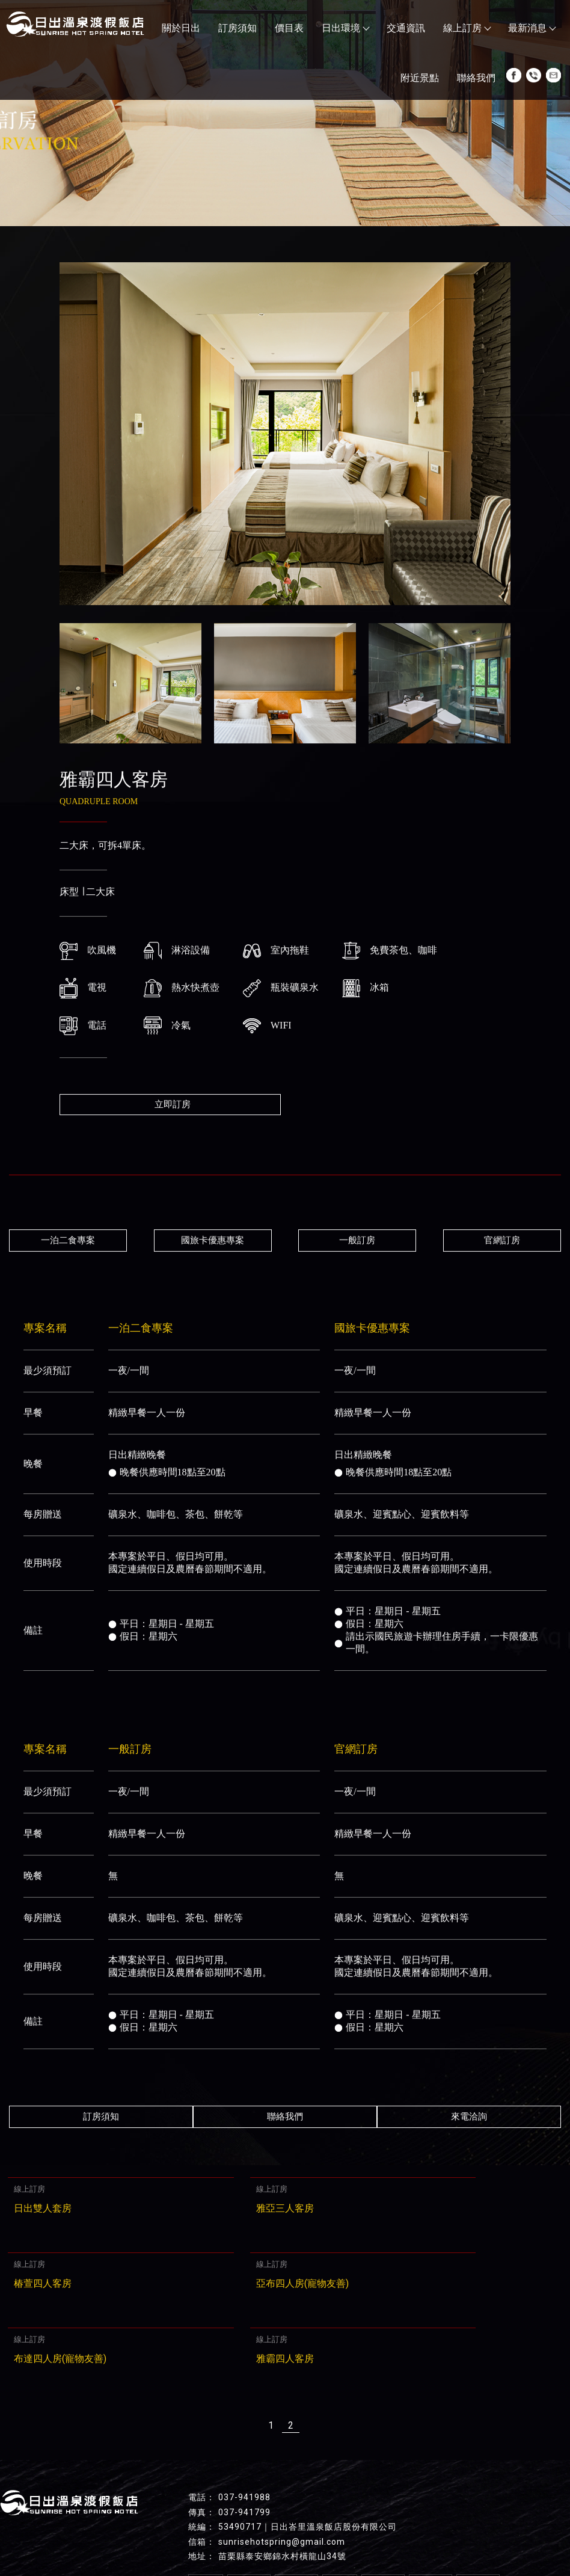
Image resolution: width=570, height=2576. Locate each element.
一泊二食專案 (60, 1240)
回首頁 (205, 2504)
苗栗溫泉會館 (450, 2541)
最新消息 (531, 28)
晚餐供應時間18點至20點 (166, 1471)
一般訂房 (360, 1240)
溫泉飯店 (299, 2541)
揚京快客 (243, 2566)
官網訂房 (510, 1240)
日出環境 (345, 28)
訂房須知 (237, 28)
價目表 (289, 28)
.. (324, 2566)
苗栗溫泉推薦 (138, 2541)
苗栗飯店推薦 (79, 2541)
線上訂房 (466, 28)
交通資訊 (406, 28)
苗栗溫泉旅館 (198, 2541)
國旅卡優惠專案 (210, 1240)
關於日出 (181, 28)
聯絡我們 (476, 78)
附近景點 (419, 78)
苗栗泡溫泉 (252, 2541)
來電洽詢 (473, 2116)
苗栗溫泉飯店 (349, 2541)
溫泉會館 (400, 2541)
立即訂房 (173, 1104)
